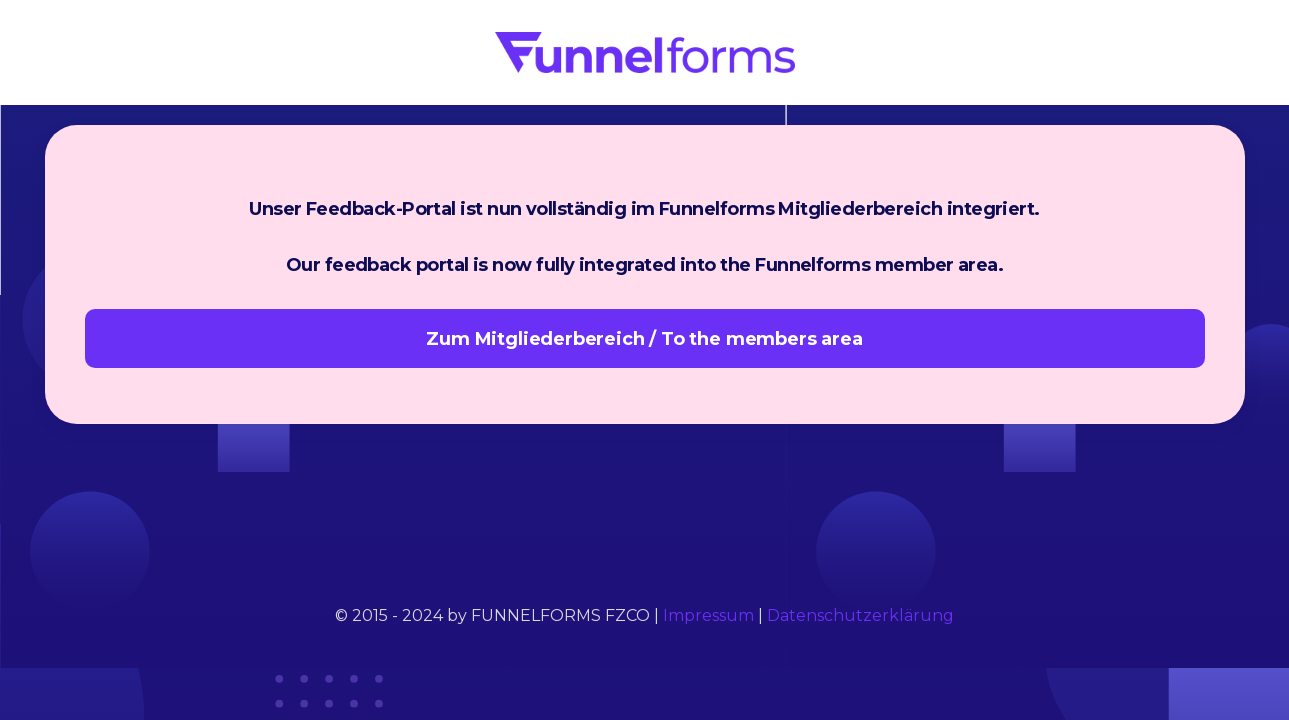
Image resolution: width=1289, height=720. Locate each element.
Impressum (708, 615)
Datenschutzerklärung (860, 615)
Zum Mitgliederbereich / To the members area (644, 339)
